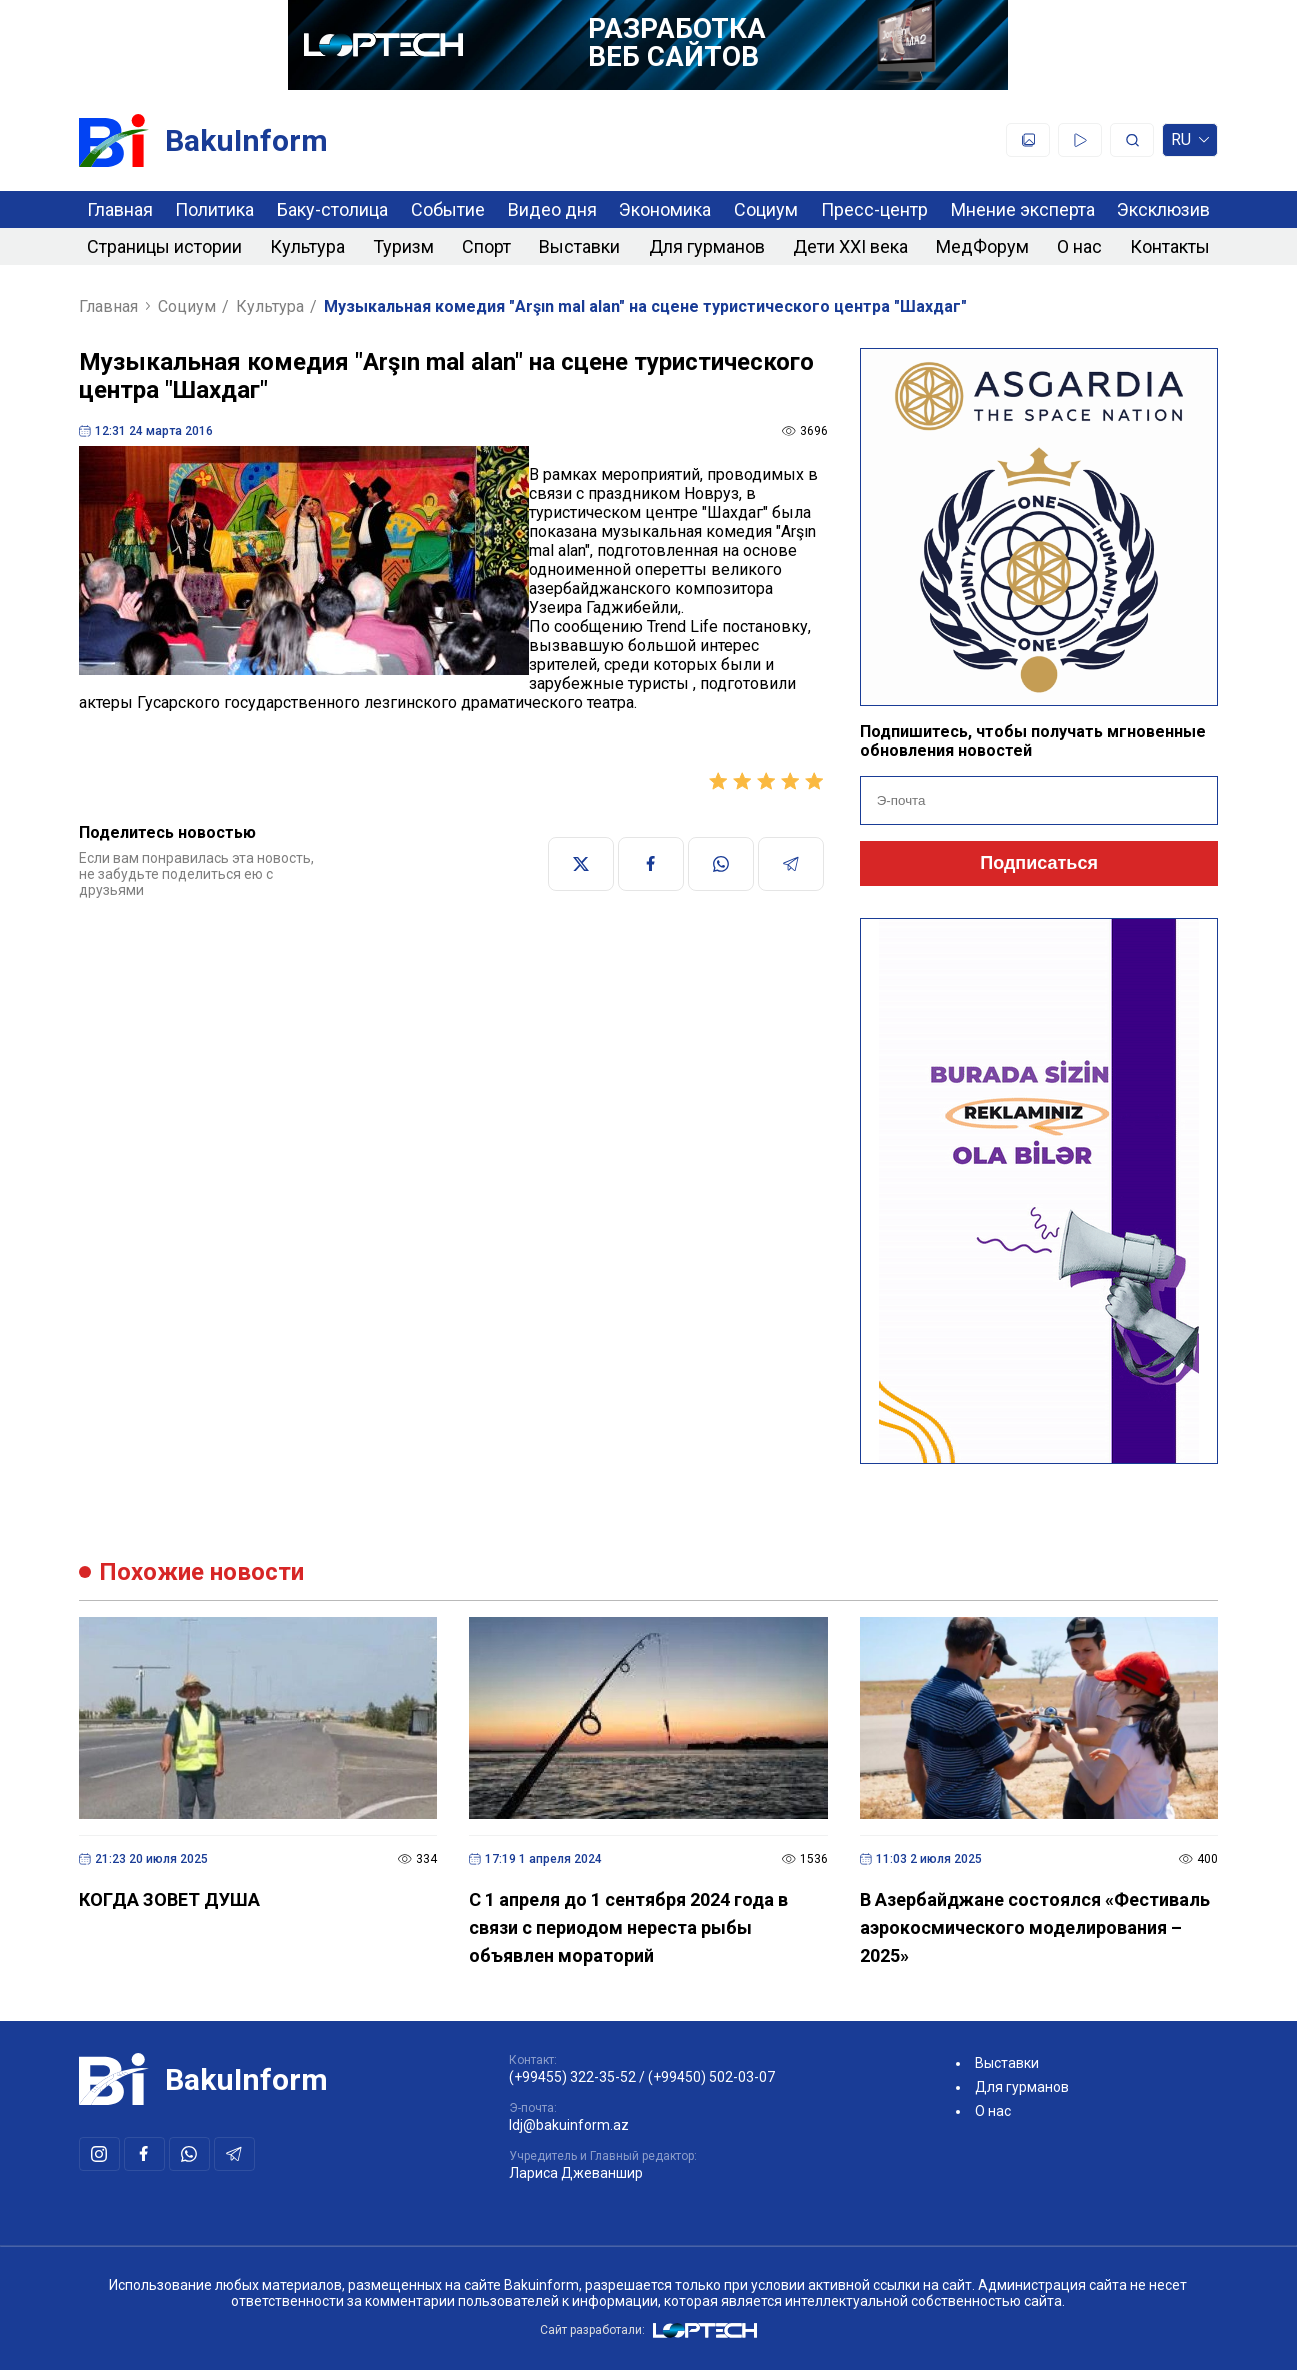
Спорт (486, 246)
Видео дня (552, 209)
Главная (120, 209)
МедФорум (982, 246)
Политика (214, 209)
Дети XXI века (850, 246)
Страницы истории (164, 246)
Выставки (579, 246)
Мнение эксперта (1023, 209)
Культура (307, 246)
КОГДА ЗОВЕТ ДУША (169, 1899)
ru (1190, 143)
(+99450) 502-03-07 (711, 2077)
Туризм (403, 246)
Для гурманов (707, 246)
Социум (766, 209)
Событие (448, 209)
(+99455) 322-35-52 (572, 2077)
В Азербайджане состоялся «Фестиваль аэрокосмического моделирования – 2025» (1035, 1927)
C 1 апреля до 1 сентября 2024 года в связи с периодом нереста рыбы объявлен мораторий (628, 1927)
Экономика (665, 209)
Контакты (1170, 246)
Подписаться (1039, 863)
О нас (1079, 246)
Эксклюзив (1163, 209)
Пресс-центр (874, 209)
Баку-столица (332, 209)
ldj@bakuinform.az (569, 2125)
